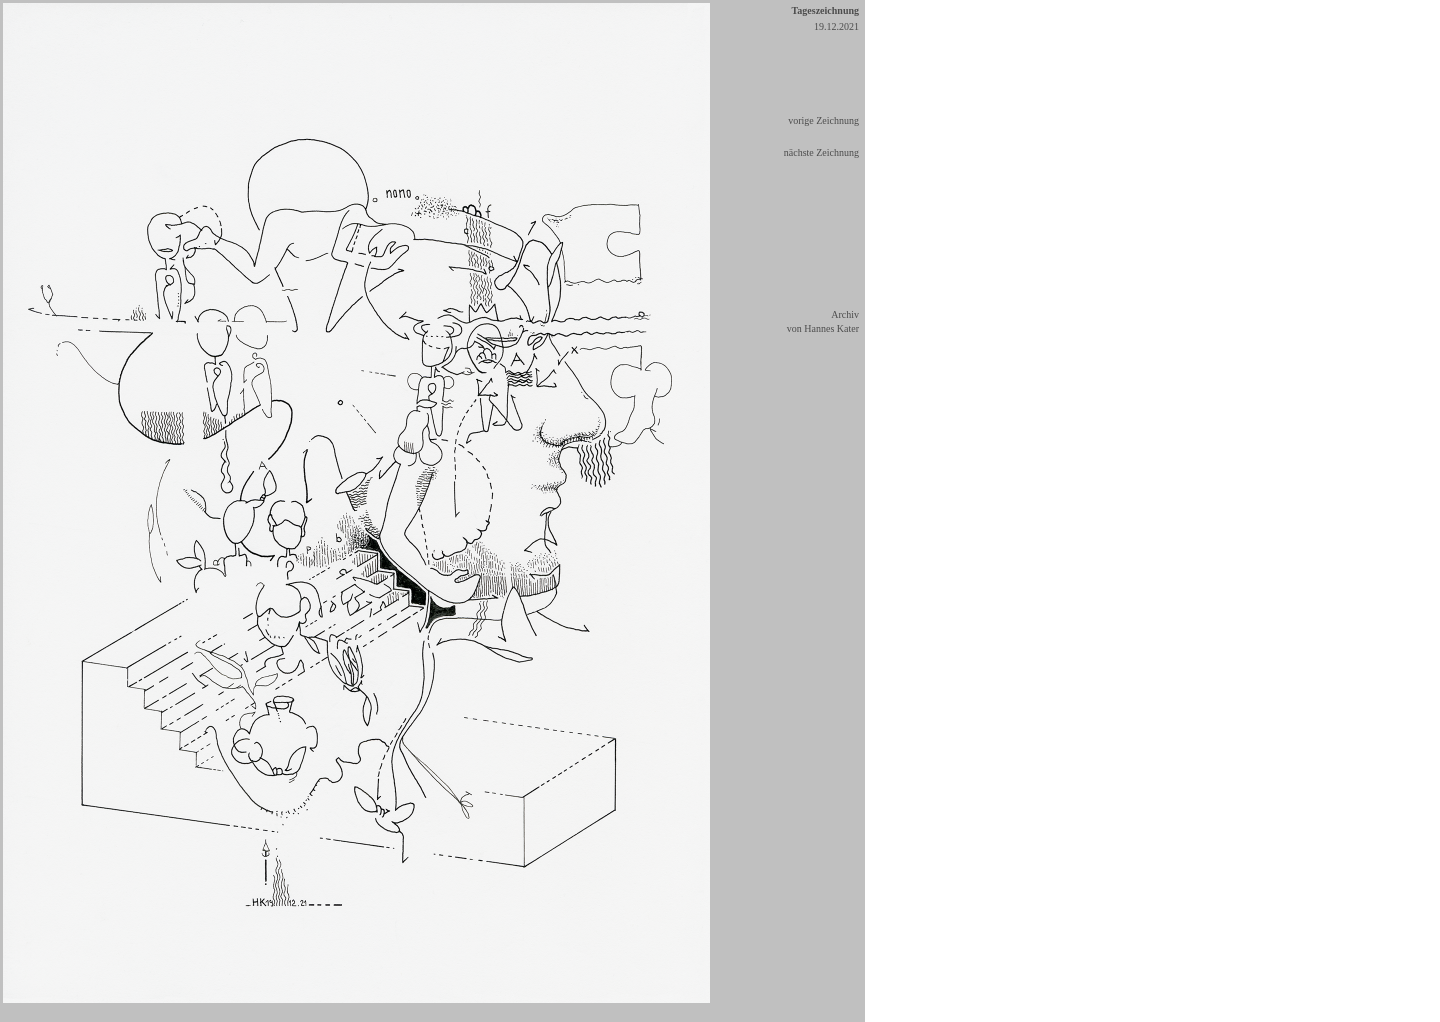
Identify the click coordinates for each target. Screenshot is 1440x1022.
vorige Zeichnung (823, 120)
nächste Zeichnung (821, 152)
